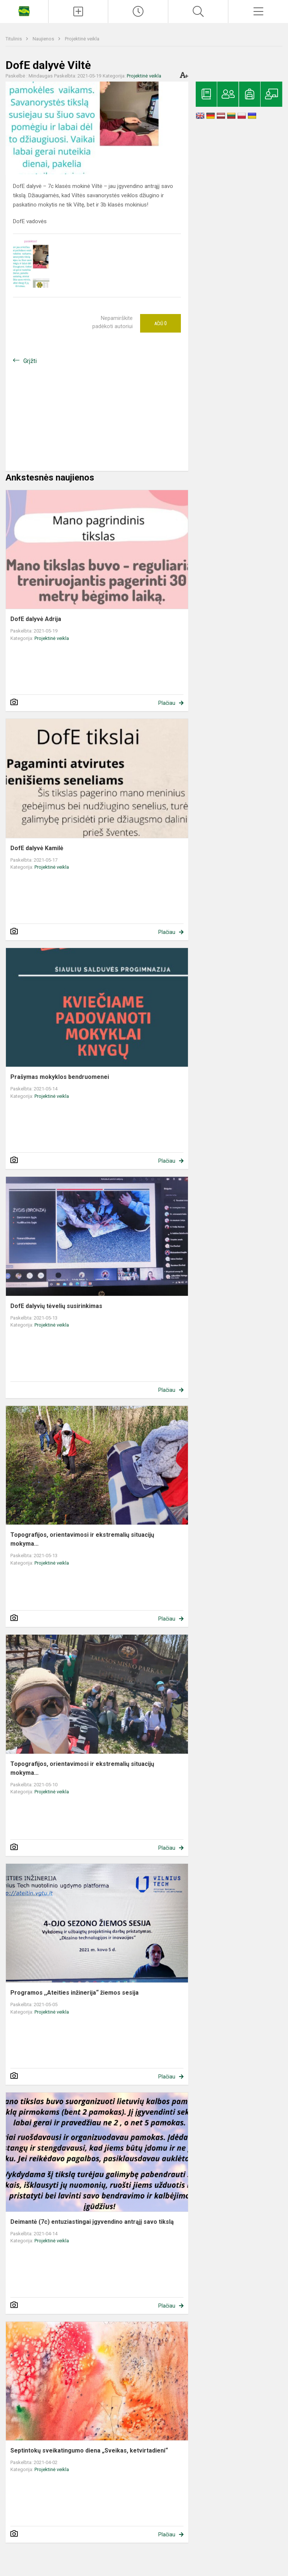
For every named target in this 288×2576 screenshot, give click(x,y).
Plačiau (166, 703)
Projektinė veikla (82, 39)
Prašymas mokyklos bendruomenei (59, 1076)
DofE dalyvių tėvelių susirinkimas (56, 1306)
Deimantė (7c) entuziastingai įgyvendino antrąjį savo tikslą (92, 2221)
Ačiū (160, 323)
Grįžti (30, 360)
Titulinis (14, 39)
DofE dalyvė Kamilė (36, 848)
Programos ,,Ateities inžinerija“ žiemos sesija (74, 1992)
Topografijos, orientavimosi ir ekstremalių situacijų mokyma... (82, 1539)
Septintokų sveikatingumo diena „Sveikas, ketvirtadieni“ (89, 2450)
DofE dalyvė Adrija (35, 618)
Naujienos (44, 39)
